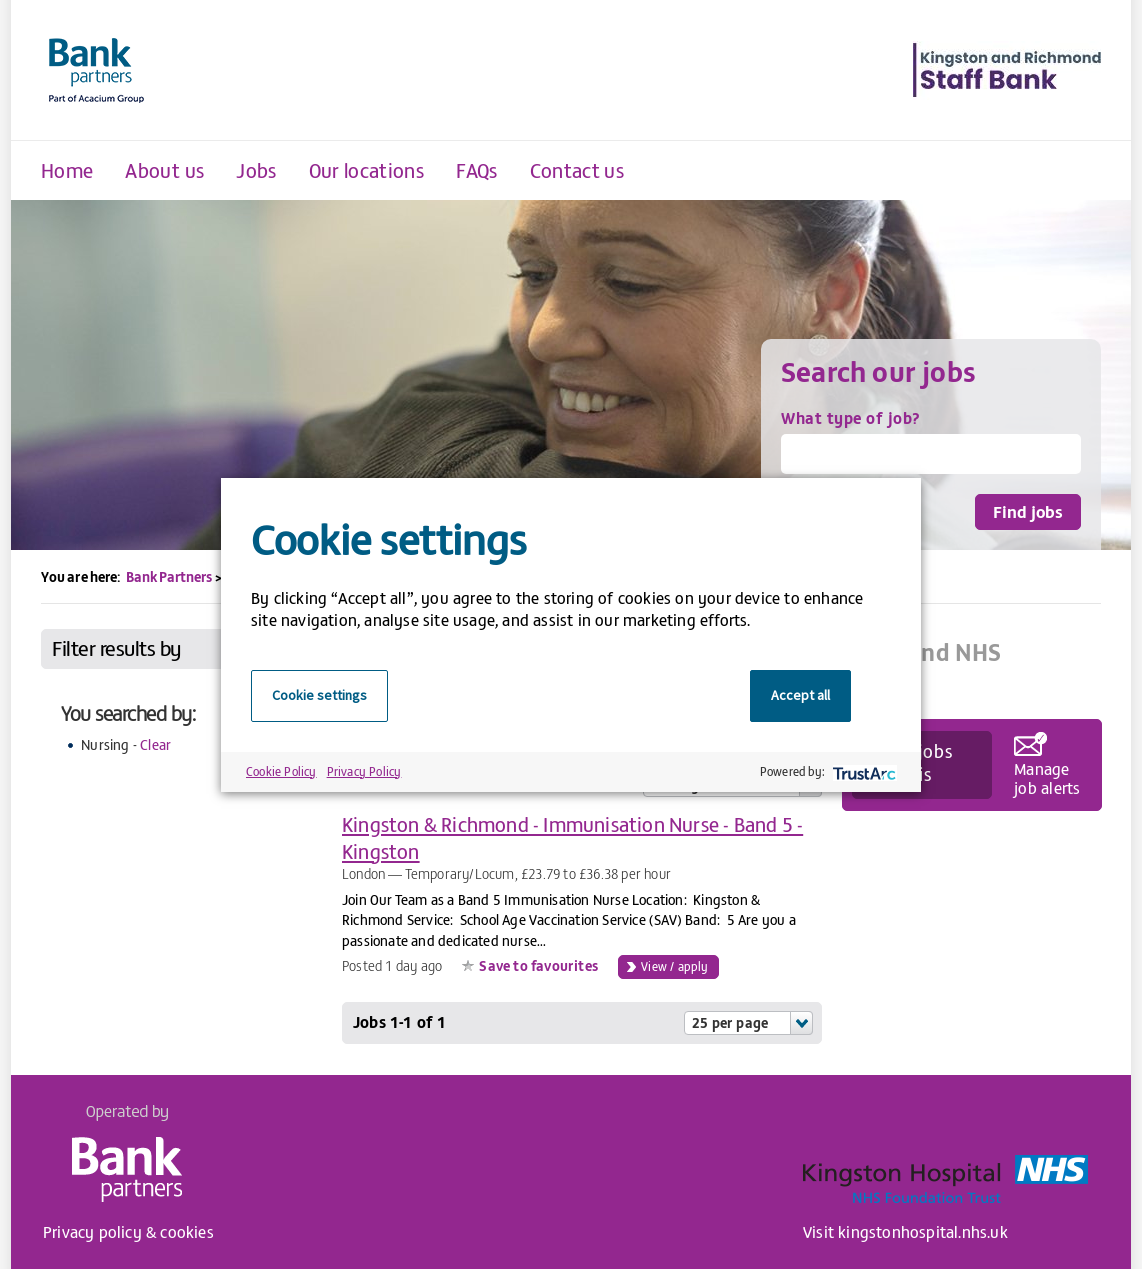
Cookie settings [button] (319, 695)
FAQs (476, 169)
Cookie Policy (281, 771)
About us (164, 169)
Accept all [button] (800, 695)
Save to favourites (538, 965)
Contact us (577, 169)
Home (67, 169)
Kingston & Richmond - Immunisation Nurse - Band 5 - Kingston (572, 837)
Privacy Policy (364, 771)
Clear (155, 744)
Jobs (256, 169)
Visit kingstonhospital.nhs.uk (905, 1231)
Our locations (367, 169)
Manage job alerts (1047, 777)
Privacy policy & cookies (128, 1231)
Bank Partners (169, 576)
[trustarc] (862, 771)
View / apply (674, 965)
